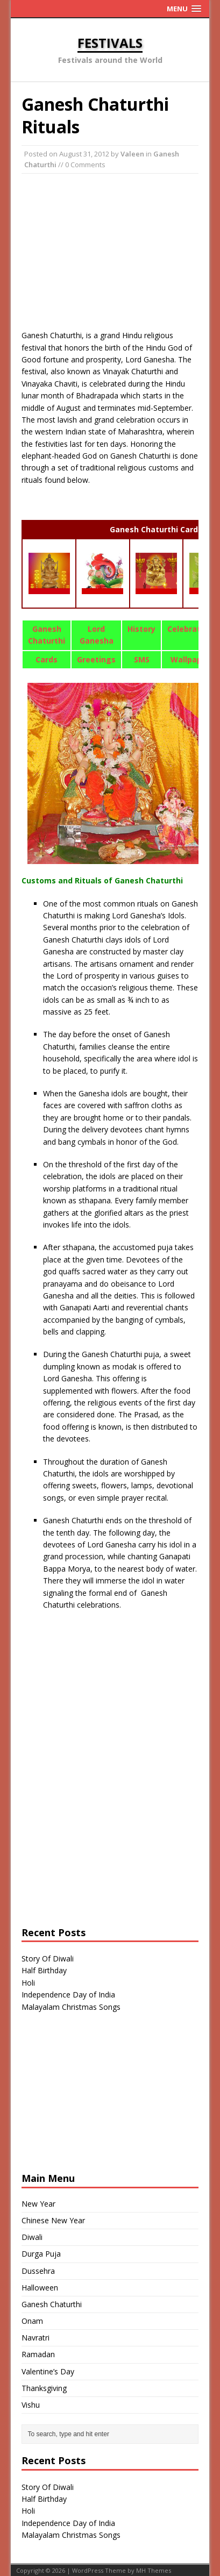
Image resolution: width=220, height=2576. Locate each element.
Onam (32, 2321)
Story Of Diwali (48, 1958)
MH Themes (153, 2570)
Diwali (32, 2237)
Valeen (132, 154)
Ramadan (38, 2354)
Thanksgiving (44, 2388)
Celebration (189, 629)
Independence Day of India (68, 1994)
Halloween (40, 2287)
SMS (142, 659)
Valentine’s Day (48, 2371)
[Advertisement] (110, 251)
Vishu (31, 2405)
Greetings (96, 659)
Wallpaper (190, 659)
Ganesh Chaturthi (52, 2304)
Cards (47, 659)
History (141, 629)
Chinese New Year (53, 2220)
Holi (28, 1983)
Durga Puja (41, 2254)
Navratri (35, 2337)
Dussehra (38, 2271)
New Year (38, 2204)
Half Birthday (44, 1970)
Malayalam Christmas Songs (71, 2007)
